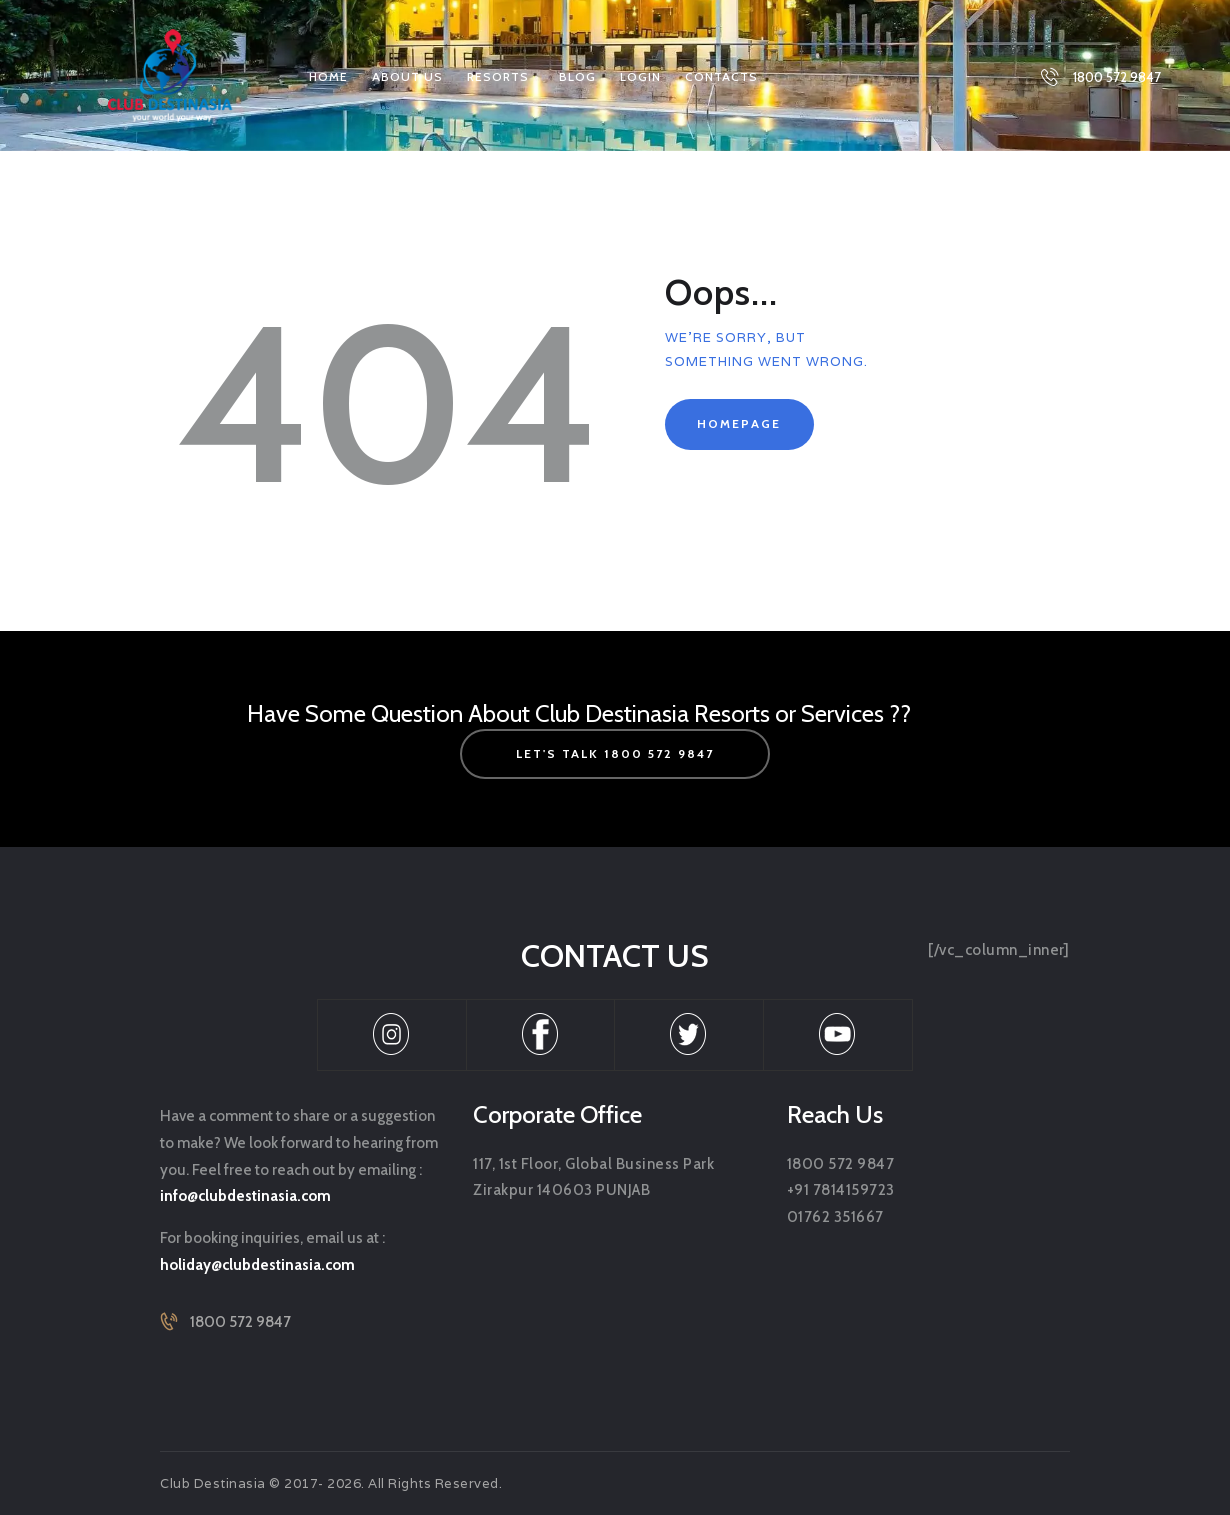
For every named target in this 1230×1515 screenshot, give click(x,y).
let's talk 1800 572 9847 (615, 753)
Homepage (739, 423)
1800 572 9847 (240, 1322)
